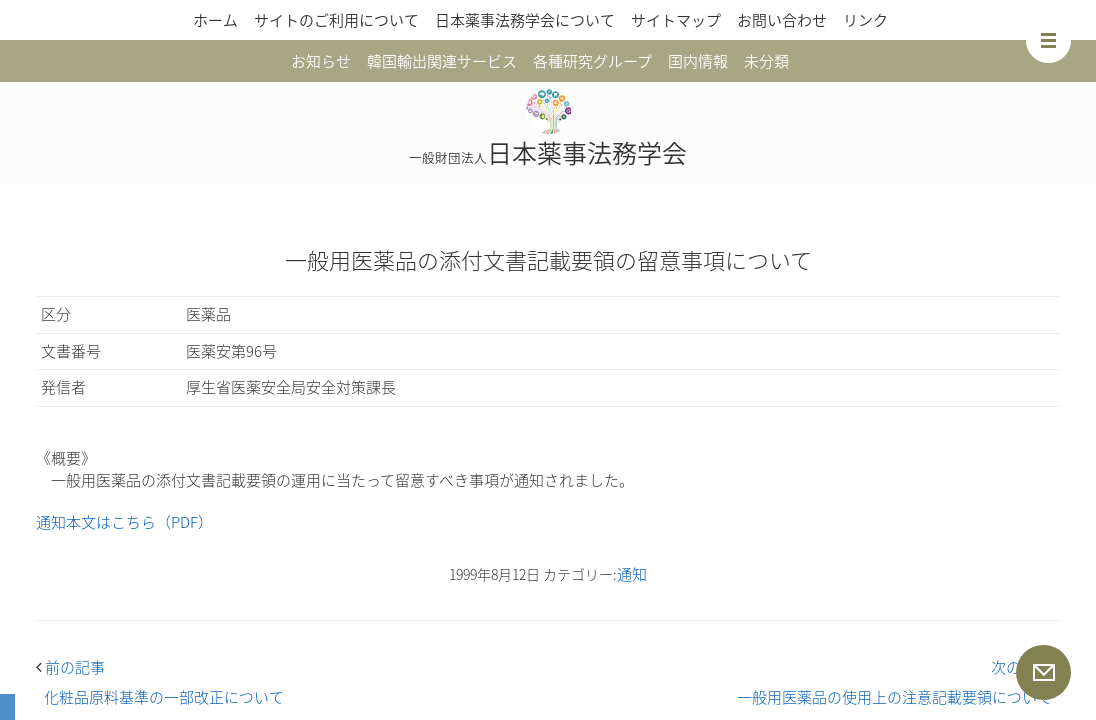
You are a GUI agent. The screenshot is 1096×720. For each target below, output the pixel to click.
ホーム (215, 20)
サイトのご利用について (336, 20)
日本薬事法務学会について (525, 20)
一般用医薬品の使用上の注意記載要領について (894, 697)
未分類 (766, 61)
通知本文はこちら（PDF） (124, 522)
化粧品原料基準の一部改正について (164, 697)
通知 (632, 574)
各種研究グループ (592, 61)
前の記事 (70, 667)
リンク (865, 20)
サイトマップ (676, 20)
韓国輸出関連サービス (442, 61)
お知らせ (321, 61)
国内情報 (698, 61)
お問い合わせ (782, 20)
